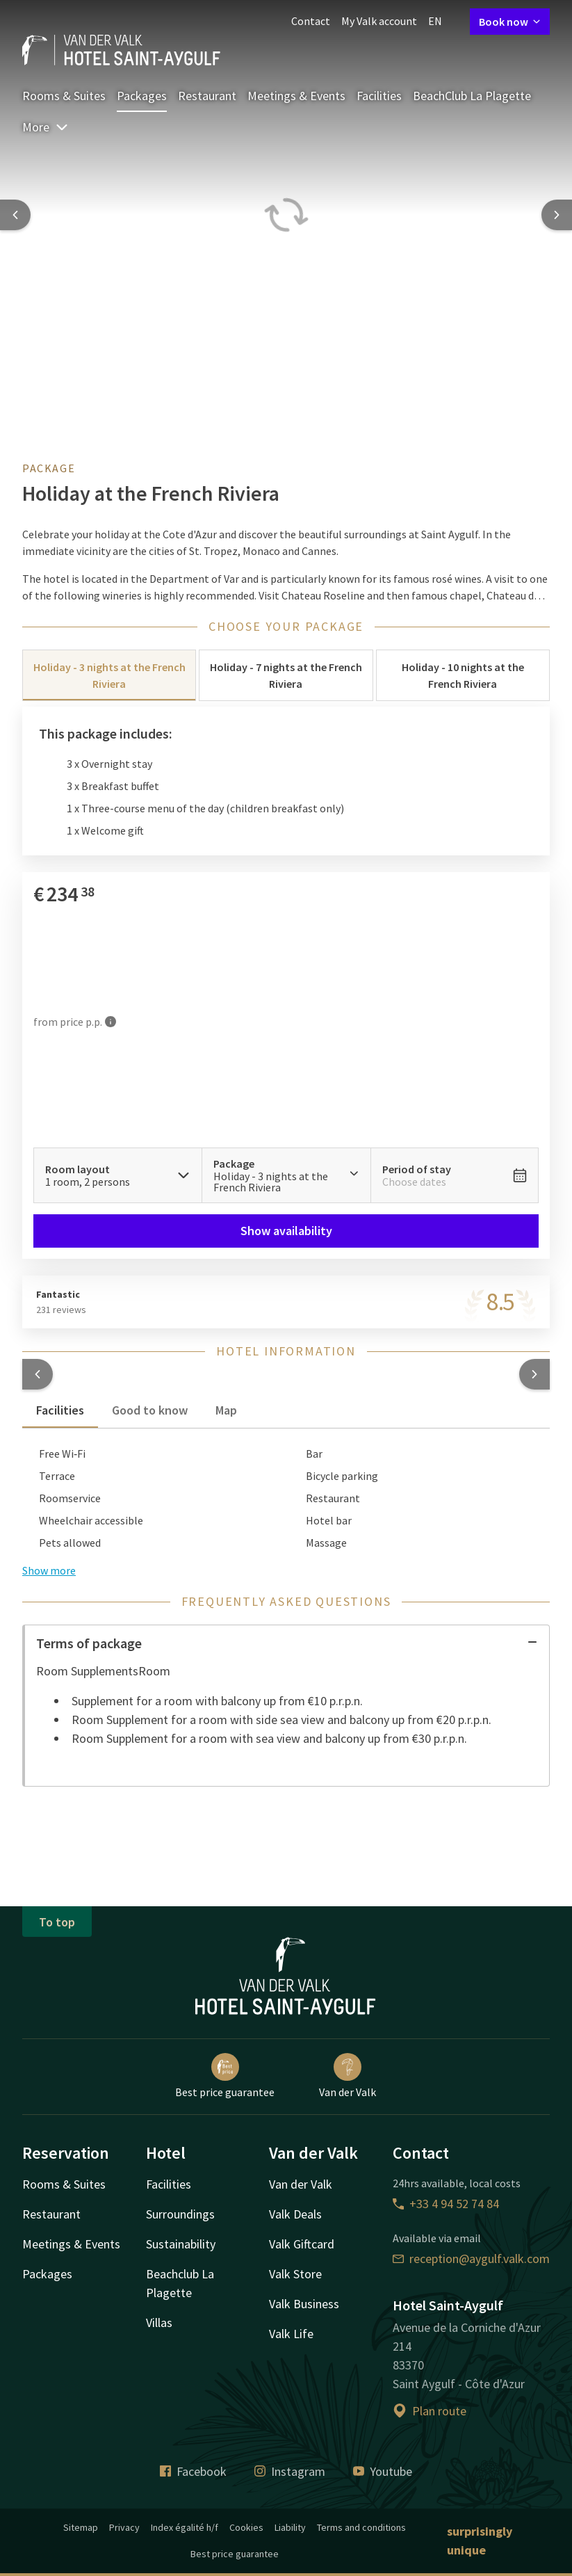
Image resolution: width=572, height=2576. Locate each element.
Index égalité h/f (184, 2527)
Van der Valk (347, 2076)
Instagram (289, 2471)
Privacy (124, 2527)
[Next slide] (556, 215)
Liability (290, 2527)
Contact (310, 21)
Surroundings (180, 2214)
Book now (510, 22)
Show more (49, 1570)
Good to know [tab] (150, 1410)
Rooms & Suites (64, 96)
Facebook (193, 2471)
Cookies (246, 2527)
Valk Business (304, 2304)
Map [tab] (226, 1410)
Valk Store (295, 2274)
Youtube (382, 2471)
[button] (37, 1374)
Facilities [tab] (60, 1410)
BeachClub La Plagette (472, 96)
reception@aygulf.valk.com (471, 2259)
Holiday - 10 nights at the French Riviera (463, 675)
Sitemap (80, 2527)
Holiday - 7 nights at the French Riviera (286, 675)
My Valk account (379, 21)
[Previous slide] (15, 215)
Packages (142, 96)
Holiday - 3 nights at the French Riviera (109, 675)
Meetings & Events (296, 96)
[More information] (110, 1021)
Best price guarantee (225, 2076)
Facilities (379, 96)
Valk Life (291, 2334)
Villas (159, 2323)
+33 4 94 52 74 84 (446, 2204)
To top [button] (57, 1922)
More (45, 127)
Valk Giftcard (301, 2244)
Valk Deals (295, 2214)
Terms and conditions (361, 2527)
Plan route (429, 2411)
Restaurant (207, 96)
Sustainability (180, 2244)
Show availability (286, 1231)
